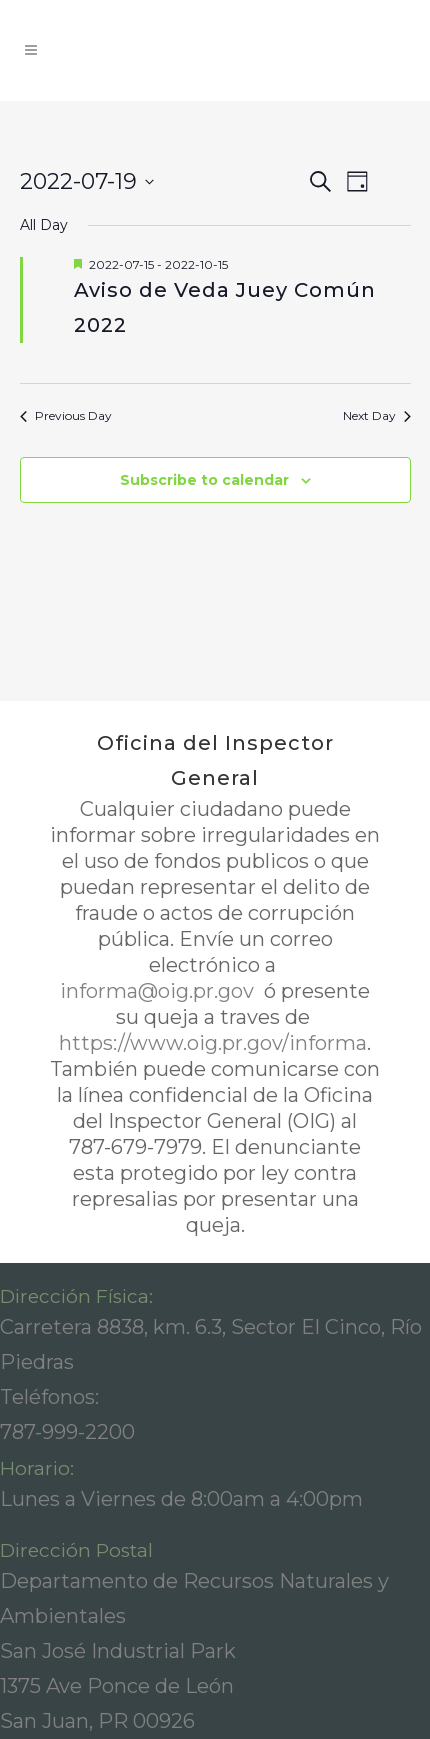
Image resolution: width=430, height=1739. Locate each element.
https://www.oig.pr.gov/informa (213, 1043)
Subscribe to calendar (204, 480)
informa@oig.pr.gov (159, 991)
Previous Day (66, 415)
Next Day (377, 415)
